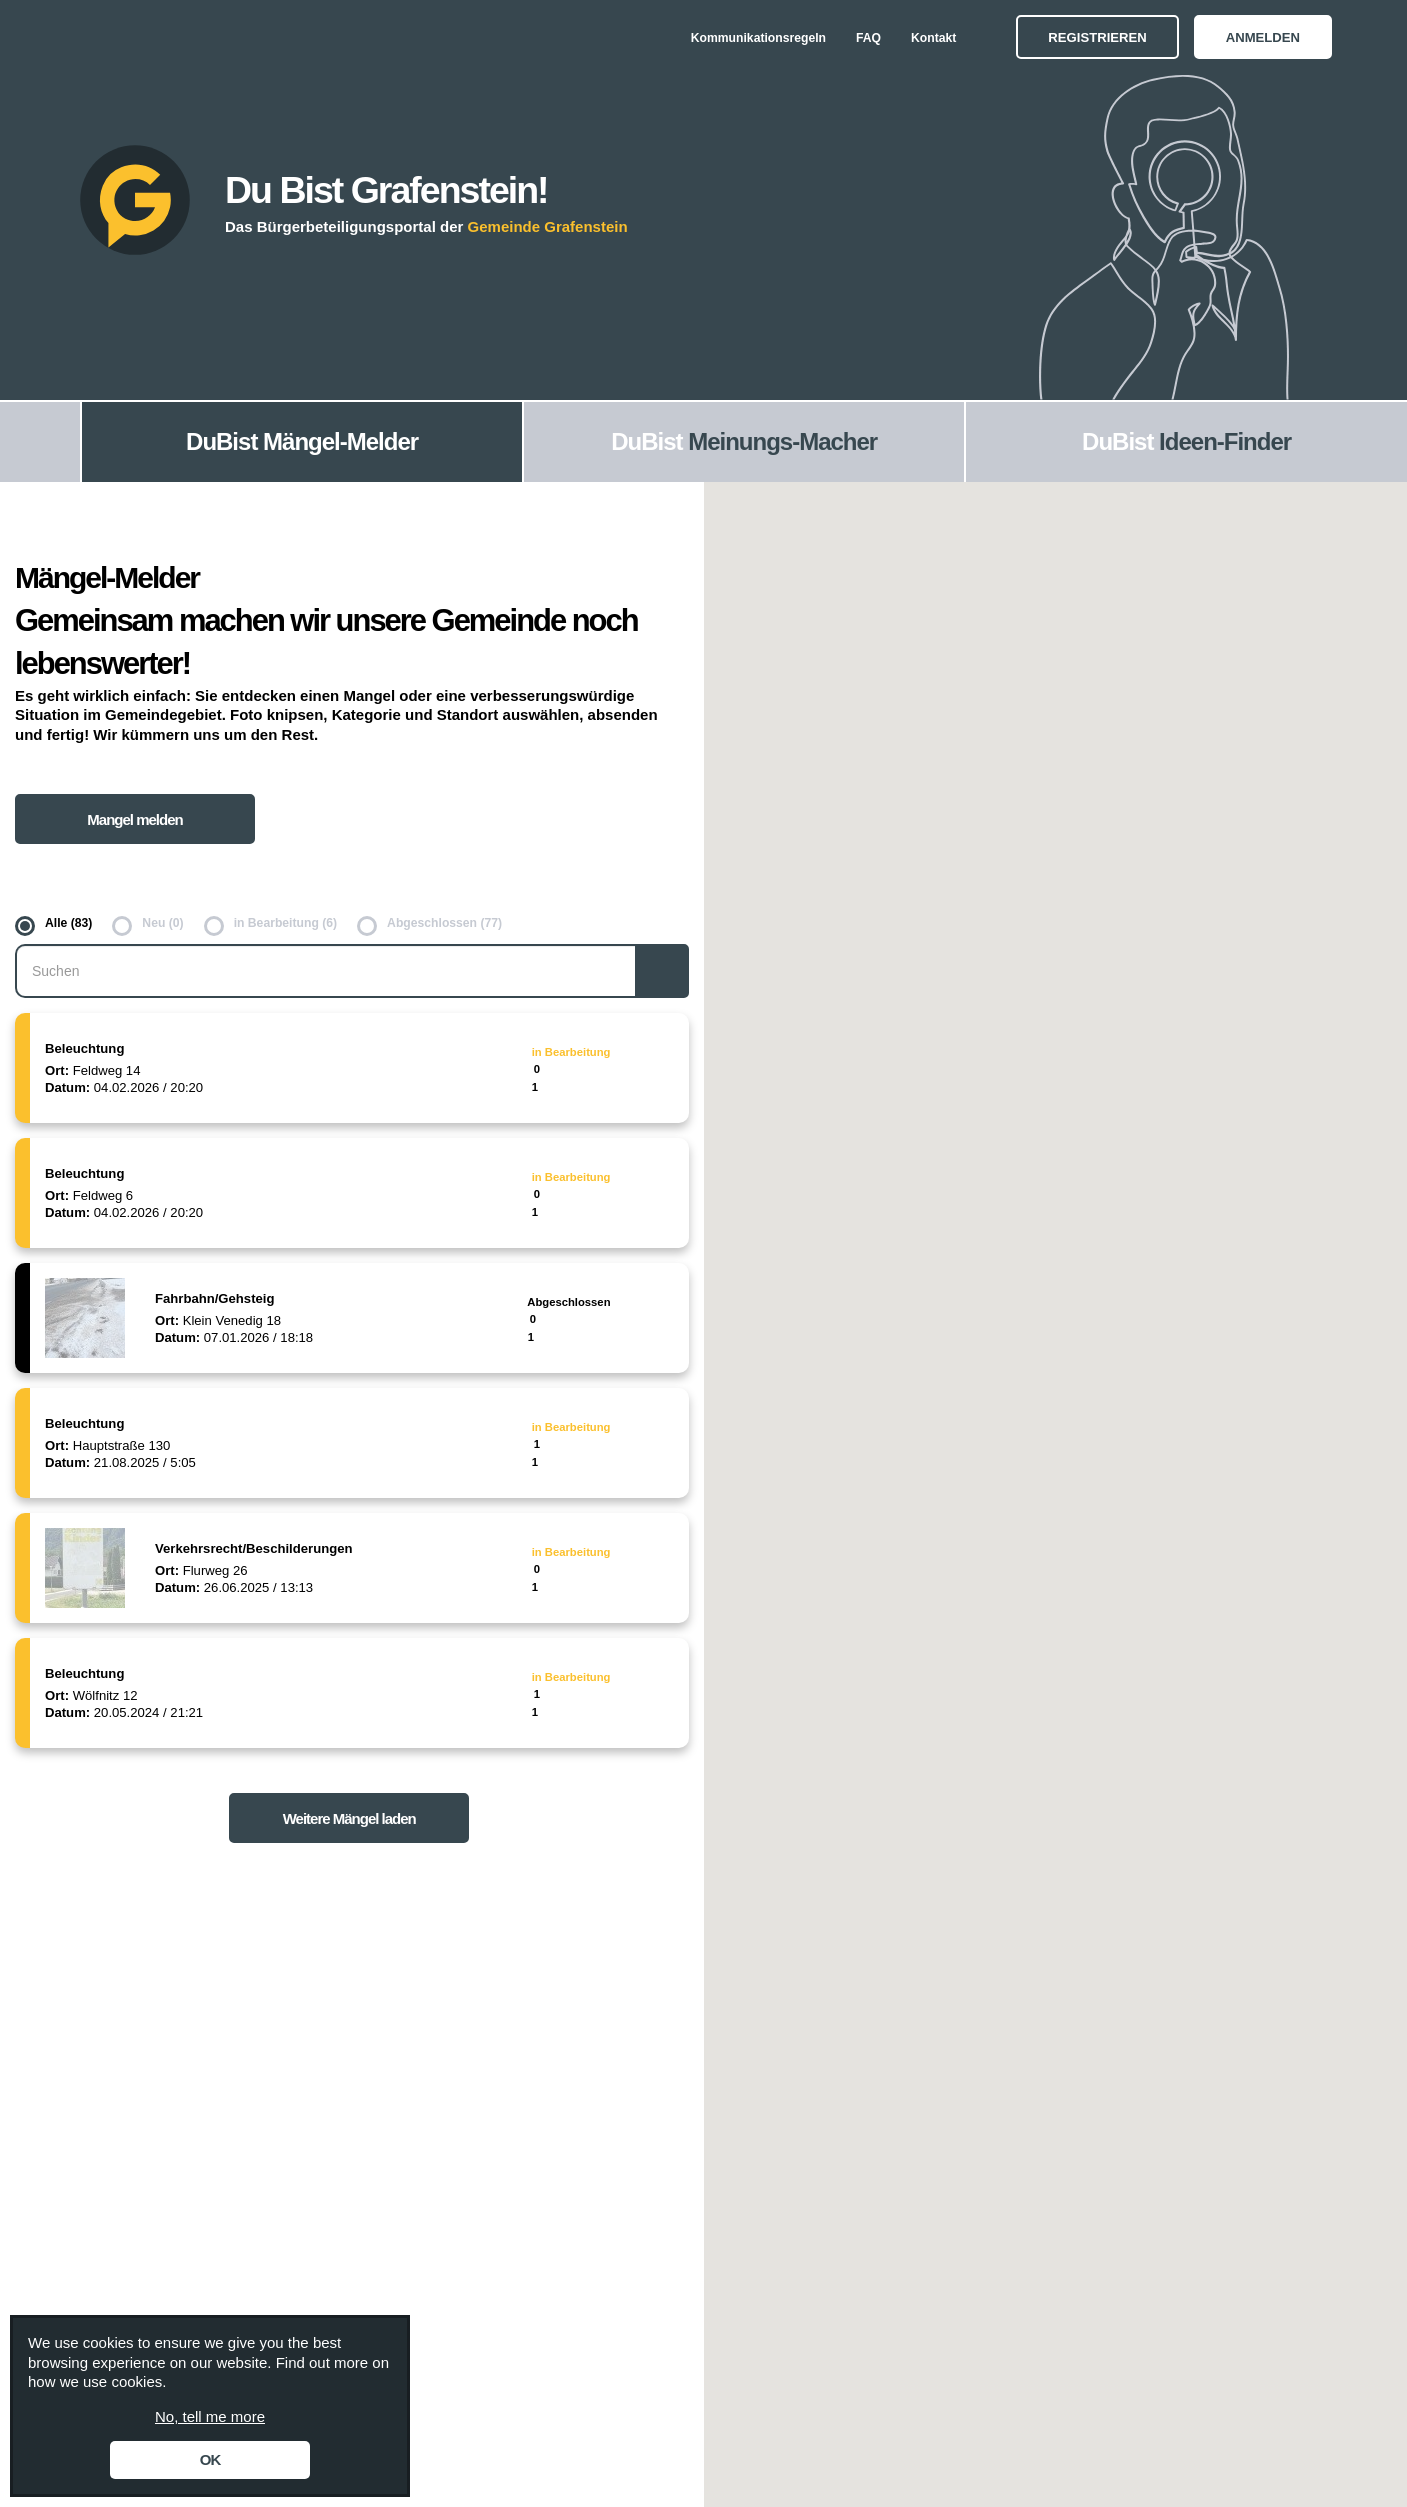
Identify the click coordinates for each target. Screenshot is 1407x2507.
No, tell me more (210, 2416)
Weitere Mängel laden (349, 1818)
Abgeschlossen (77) (444, 923)
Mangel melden (134, 819)
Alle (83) (68, 923)
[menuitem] (40, 442)
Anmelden (1263, 37)
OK (210, 2459)
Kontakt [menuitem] (933, 38)
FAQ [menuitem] (868, 38)
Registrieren (1097, 37)
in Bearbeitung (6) (285, 923)
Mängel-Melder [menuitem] (340, 441)
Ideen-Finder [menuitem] (1225, 441)
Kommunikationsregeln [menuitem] (758, 38)
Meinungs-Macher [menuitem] (782, 441)
